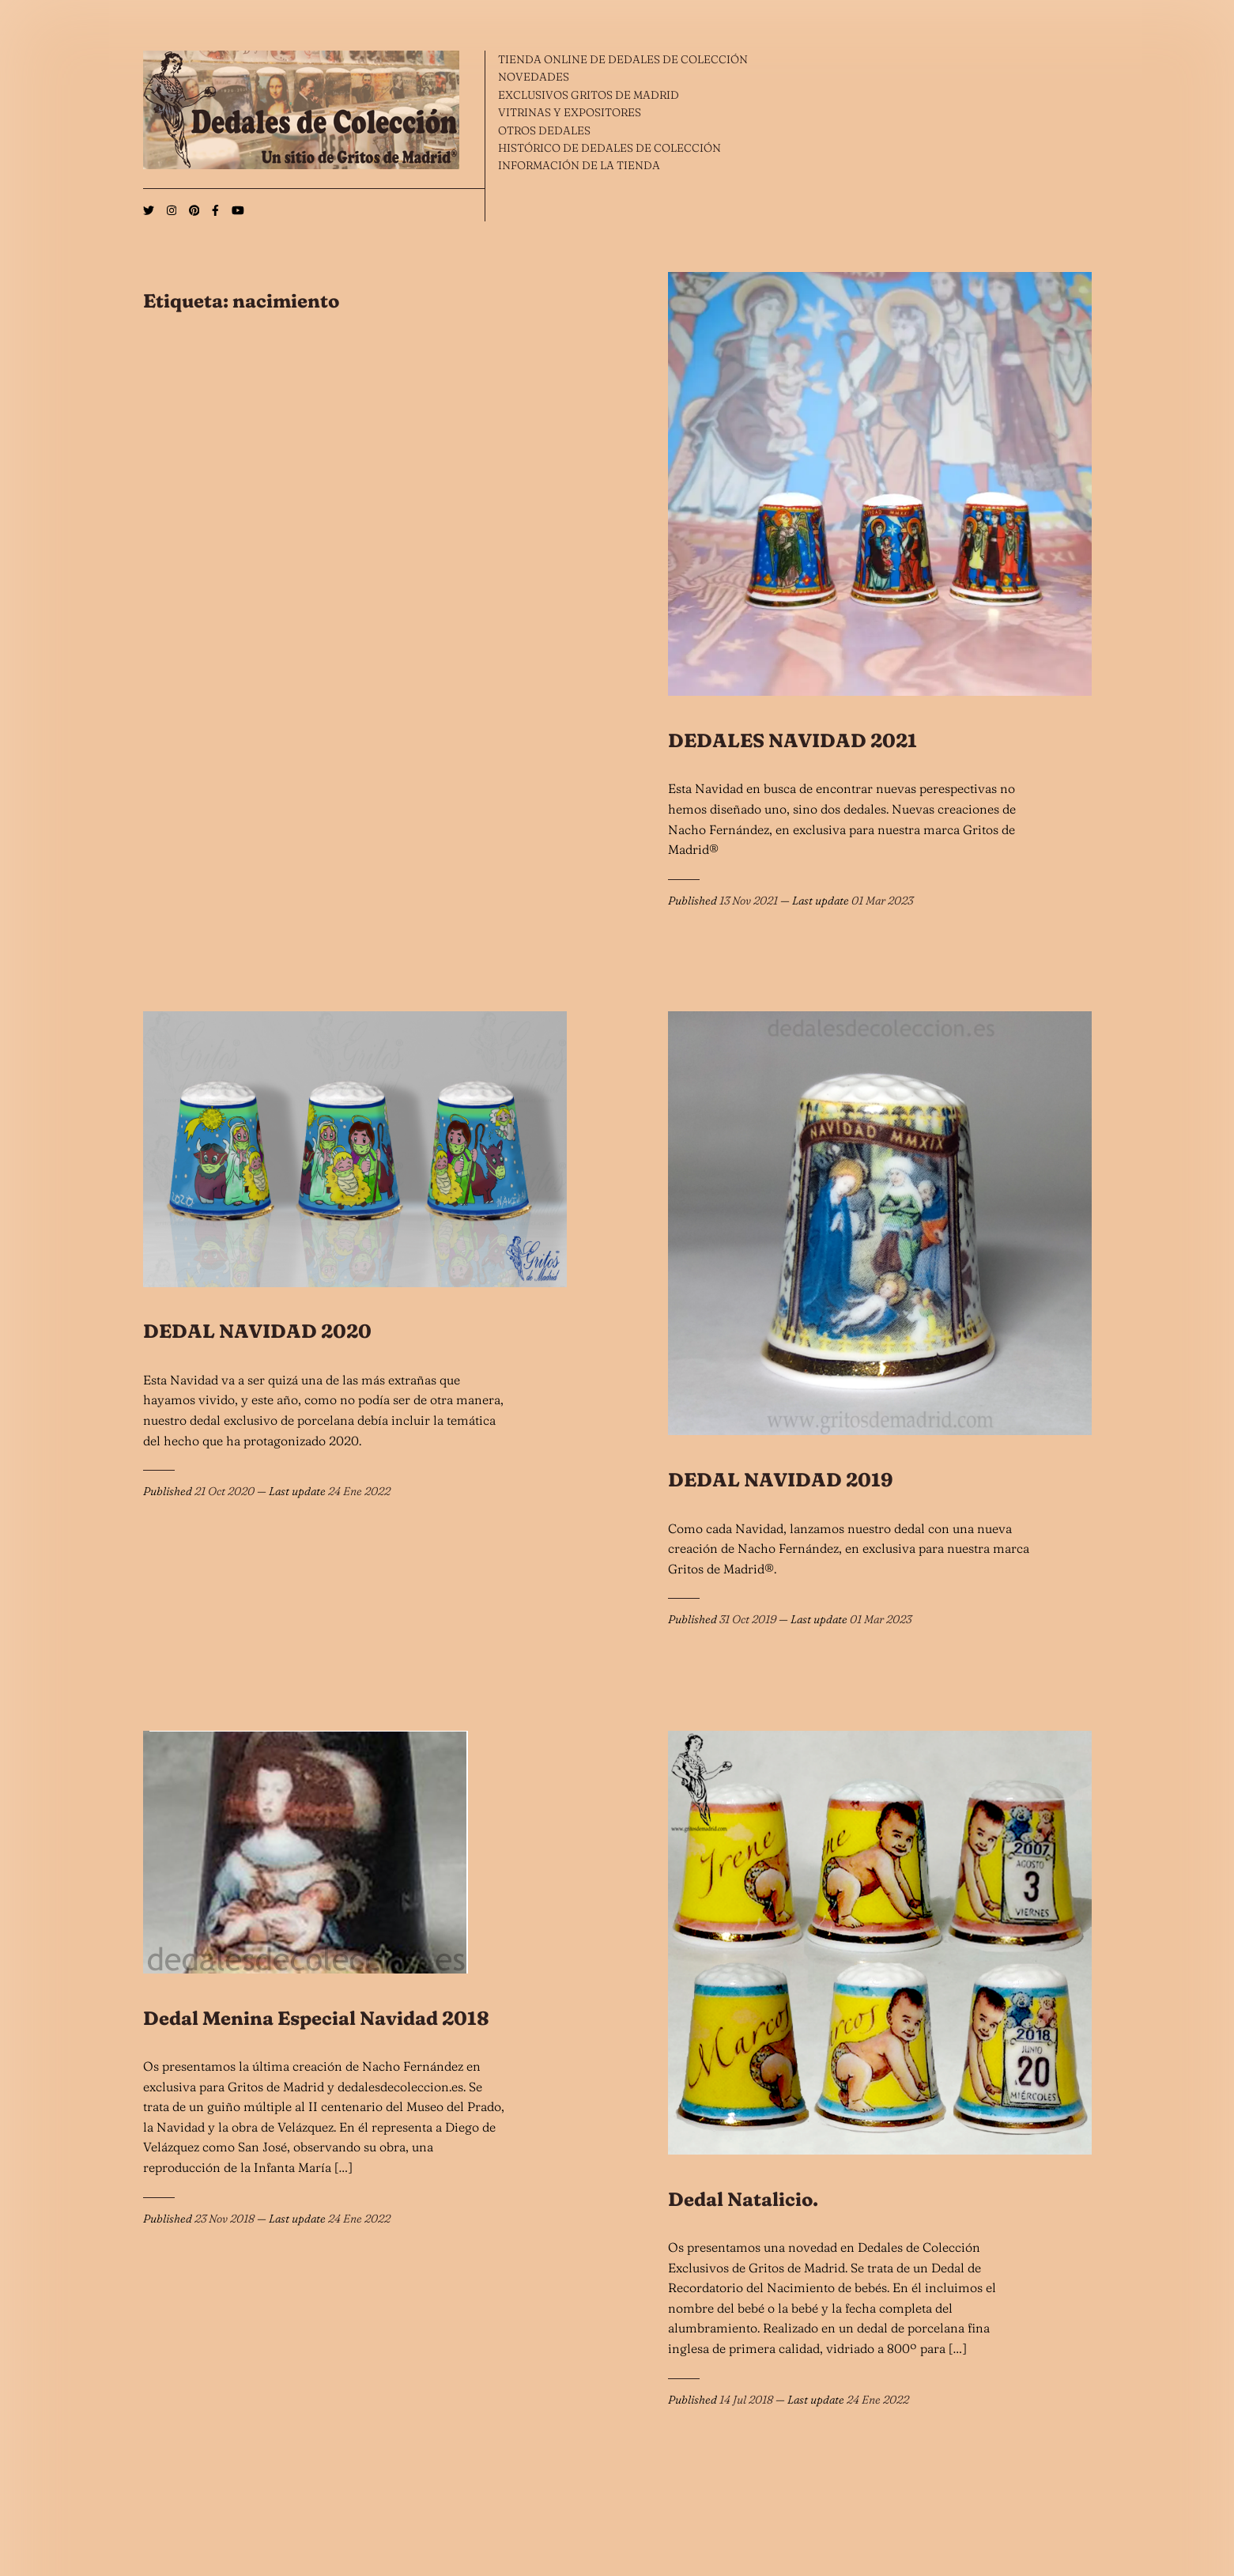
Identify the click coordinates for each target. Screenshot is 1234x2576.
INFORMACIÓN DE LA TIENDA (579, 165)
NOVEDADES (533, 77)
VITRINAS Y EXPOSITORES (569, 112)
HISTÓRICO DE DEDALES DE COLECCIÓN (609, 148)
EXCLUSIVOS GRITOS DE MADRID (588, 95)
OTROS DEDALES (544, 130)
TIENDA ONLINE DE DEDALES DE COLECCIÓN (623, 59)
